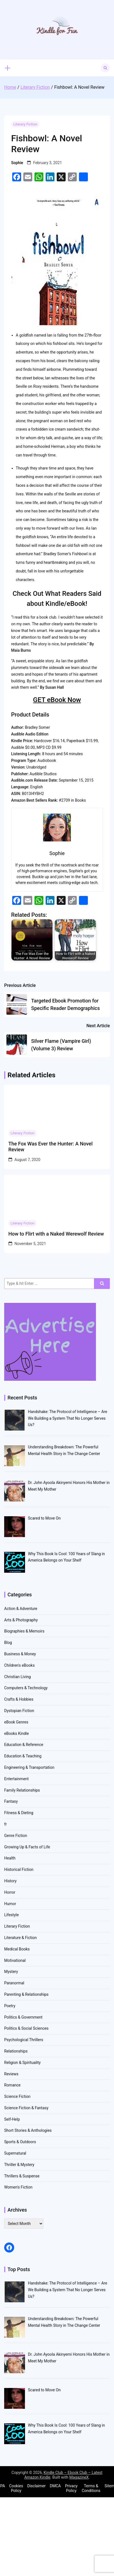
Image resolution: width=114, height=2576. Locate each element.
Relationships (16, 2051)
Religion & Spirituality (22, 2062)
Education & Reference (23, 1744)
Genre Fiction (15, 1835)
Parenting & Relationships (26, 1994)
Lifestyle (11, 1915)
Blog (8, 1642)
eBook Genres (16, 1722)
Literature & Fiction (20, 1937)
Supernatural (15, 2153)
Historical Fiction (18, 1869)
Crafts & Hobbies (18, 1699)
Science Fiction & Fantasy (26, 2108)
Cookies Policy (16, 2488)
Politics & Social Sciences (26, 2028)
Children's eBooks (19, 1665)
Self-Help (12, 2119)
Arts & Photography (21, 1620)
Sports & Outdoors (20, 2142)
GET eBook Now (57, 700)
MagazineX (79, 2477)
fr (5, 1824)
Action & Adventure (20, 1608)
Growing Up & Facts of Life (27, 1847)
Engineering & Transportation (29, 1767)
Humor (10, 1903)
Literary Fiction (25, 124)
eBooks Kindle (16, 1733)
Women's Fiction (18, 2187)
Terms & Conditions (91, 2488)
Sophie (17, 162)
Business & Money (20, 1654)
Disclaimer (36, 2486)
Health (10, 1858)
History (10, 1881)
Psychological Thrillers (23, 2039)
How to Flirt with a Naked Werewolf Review (56, 1234)
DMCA (55, 2486)
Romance (12, 2085)
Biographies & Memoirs (24, 1631)
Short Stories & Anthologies (28, 2130)
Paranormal (14, 1983)
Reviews (11, 2074)
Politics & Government (23, 2017)
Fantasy (11, 1801)
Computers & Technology (26, 1688)
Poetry (9, 2006)
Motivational (15, 1960)
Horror (9, 1892)
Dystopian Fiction (19, 1710)
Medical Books (17, 1949)
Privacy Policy (71, 2488)
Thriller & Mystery (19, 2164)
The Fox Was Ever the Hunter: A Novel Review (50, 1147)
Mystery (11, 1971)
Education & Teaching (22, 1756)
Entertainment (16, 1779)
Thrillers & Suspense (21, 2176)
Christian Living (17, 1676)
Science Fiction (17, 2096)
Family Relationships (22, 1790)
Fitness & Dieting (18, 1813)
